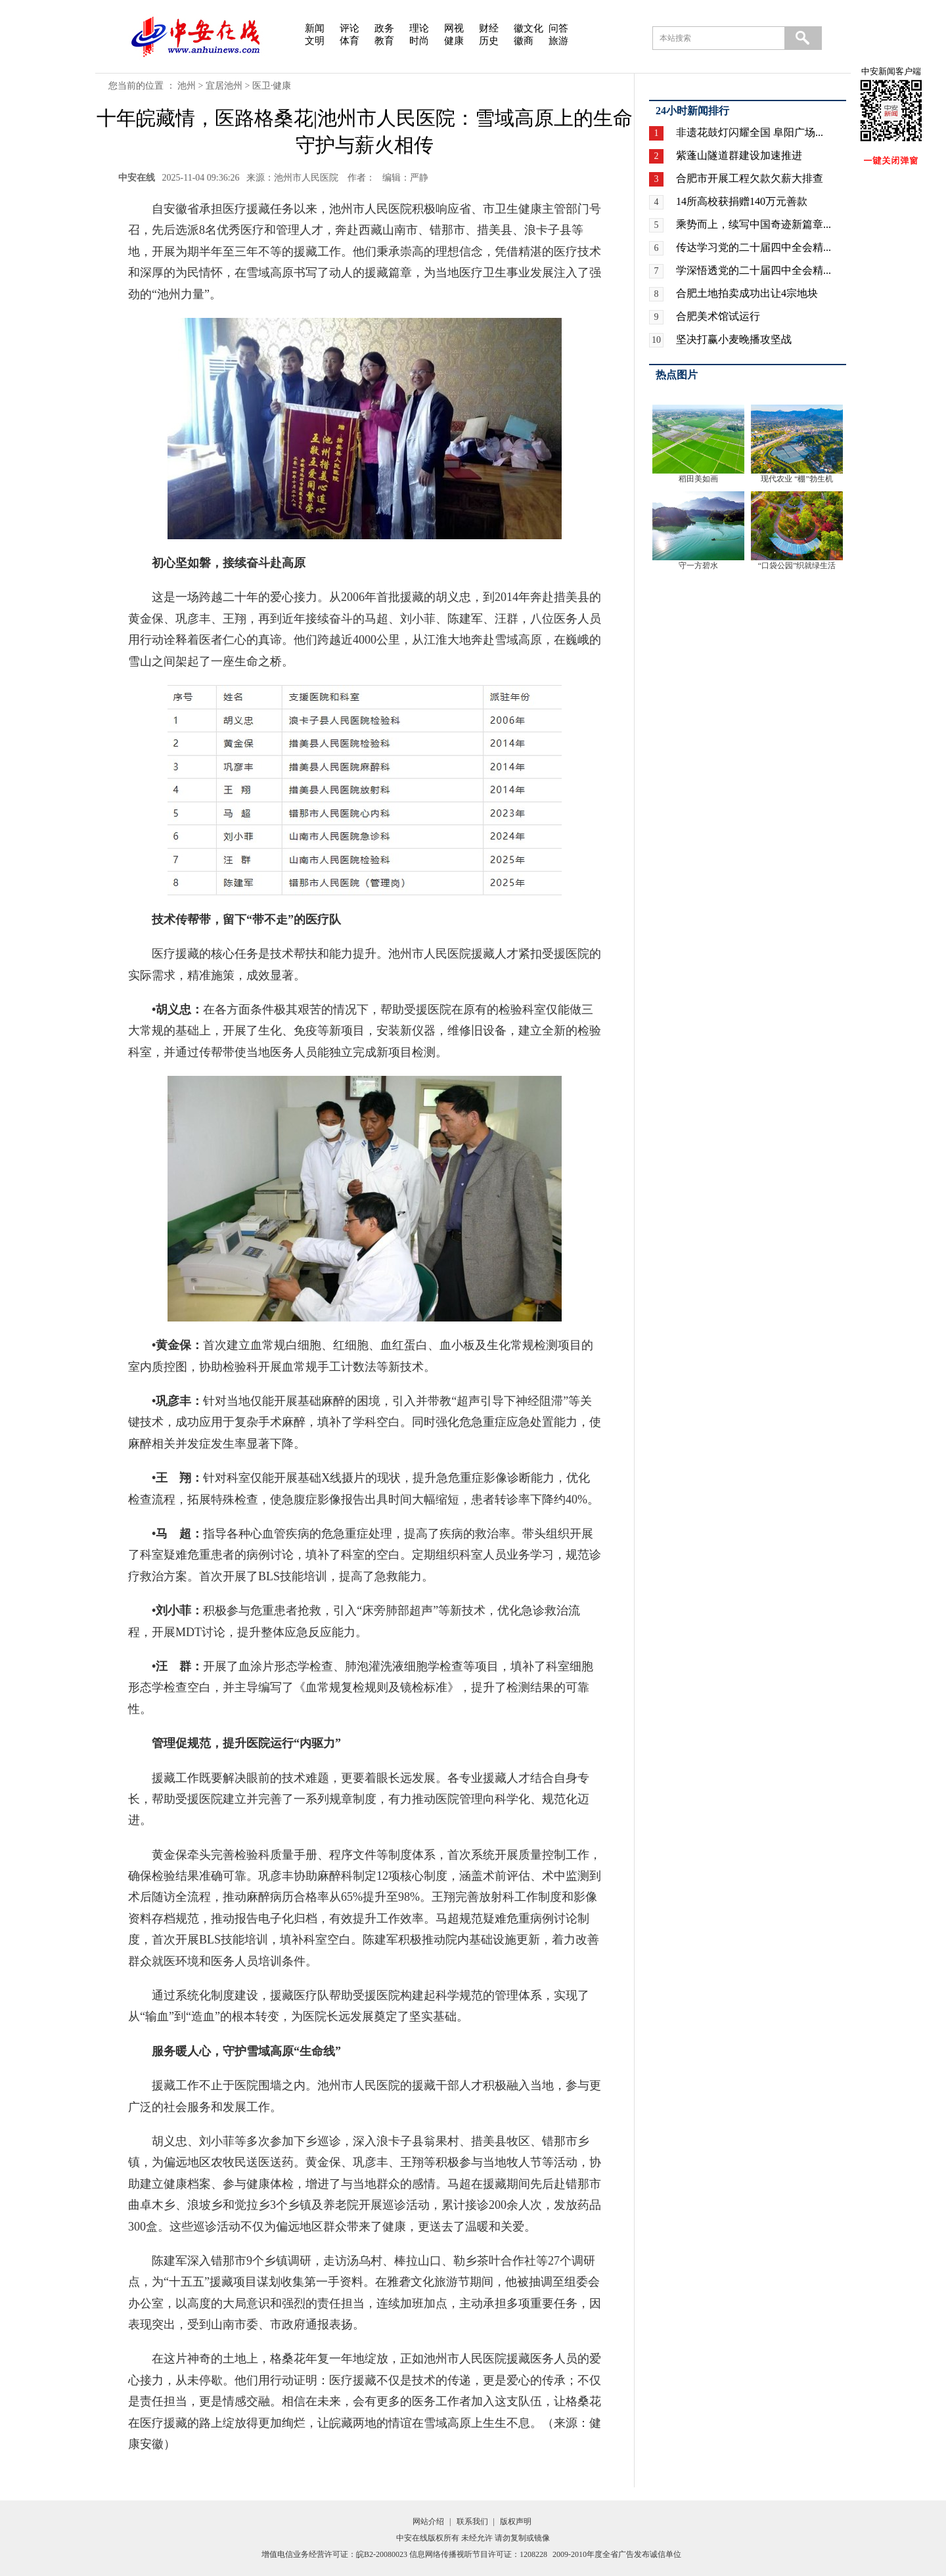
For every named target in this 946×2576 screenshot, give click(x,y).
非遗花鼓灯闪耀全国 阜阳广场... (749, 132)
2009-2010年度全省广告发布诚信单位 (616, 2554)
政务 (384, 28)
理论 (419, 28)
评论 (349, 28)
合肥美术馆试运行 (718, 316)
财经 (489, 28)
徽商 (523, 40)
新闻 (315, 28)
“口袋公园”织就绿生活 (797, 565)
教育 (384, 40)
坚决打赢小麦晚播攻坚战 (734, 339)
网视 (454, 28)
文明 (315, 40)
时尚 (419, 40)
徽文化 (528, 28)
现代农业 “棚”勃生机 (797, 478)
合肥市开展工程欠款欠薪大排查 (749, 178)
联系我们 (472, 2521)
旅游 (558, 40)
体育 (349, 40)
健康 (454, 40)
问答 (558, 28)
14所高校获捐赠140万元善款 (741, 201)
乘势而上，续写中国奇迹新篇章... (753, 224)
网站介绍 (428, 2521)
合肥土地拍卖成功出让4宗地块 (747, 293)
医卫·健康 (272, 86)
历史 (489, 40)
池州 (186, 86)
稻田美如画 (698, 478)
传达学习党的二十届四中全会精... (753, 247)
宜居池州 (224, 86)
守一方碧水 (698, 565)
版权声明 (515, 2521)
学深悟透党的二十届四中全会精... (753, 270)
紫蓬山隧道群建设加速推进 (739, 155)
